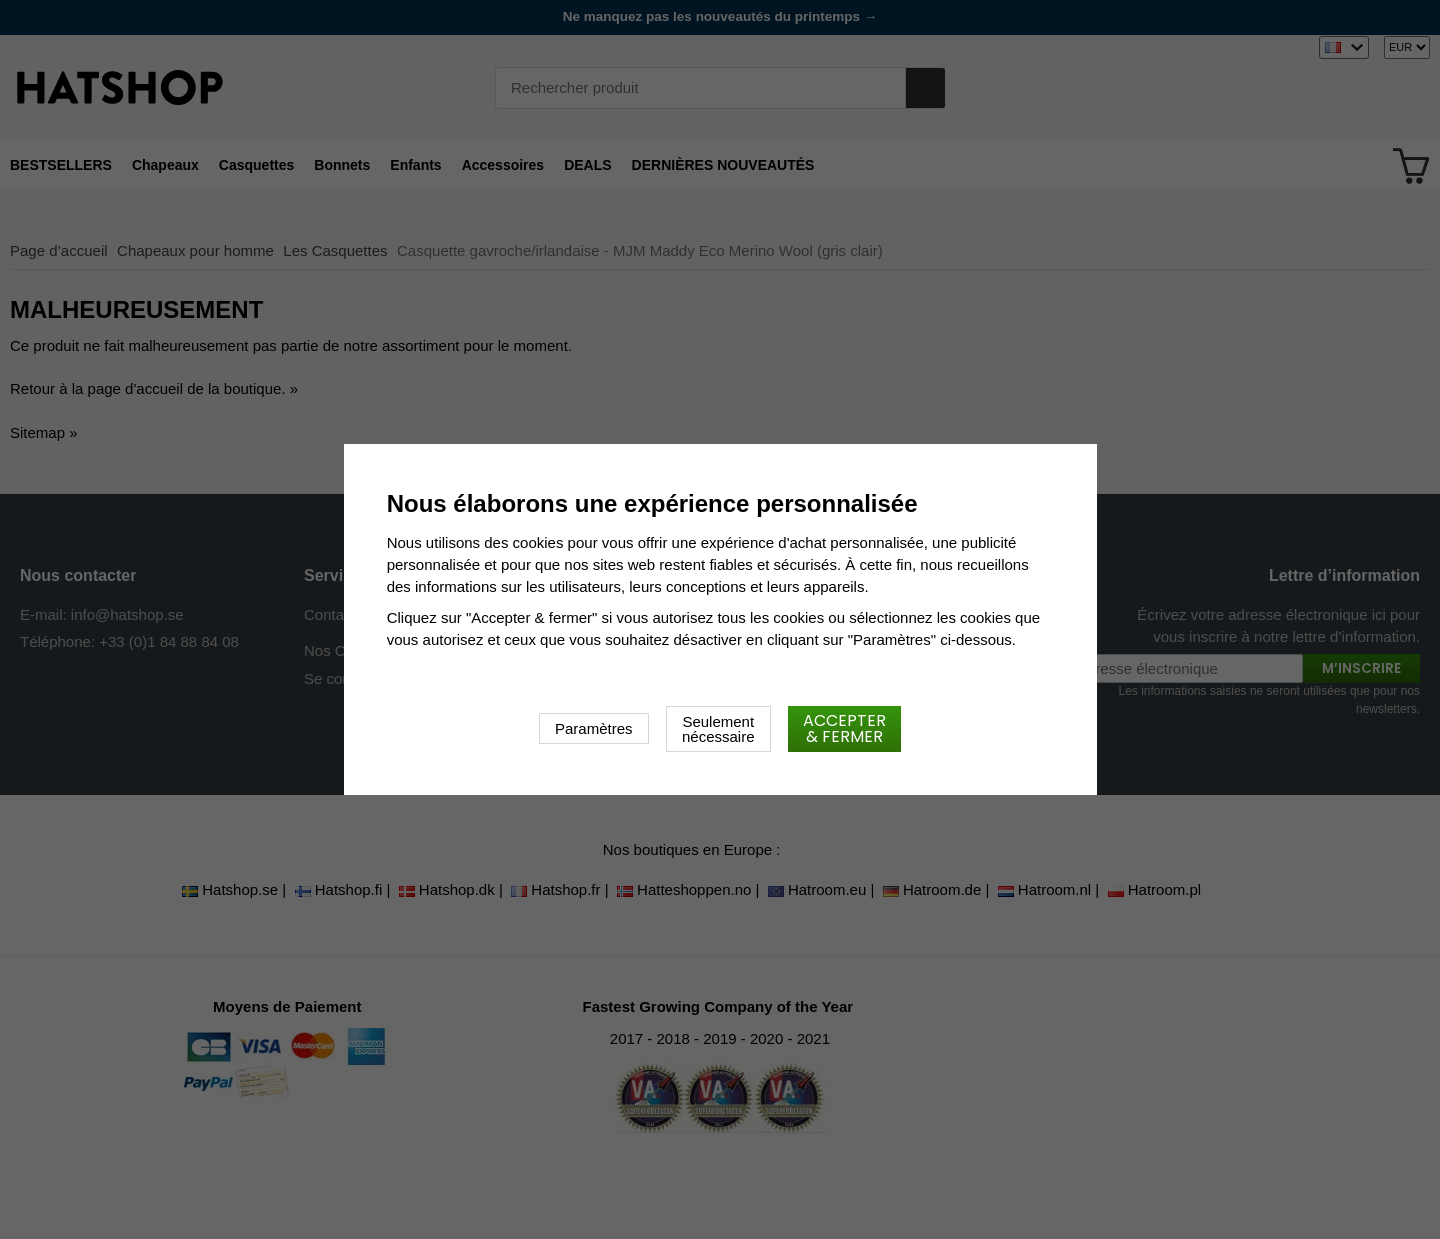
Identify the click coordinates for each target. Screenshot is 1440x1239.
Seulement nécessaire (718, 729)
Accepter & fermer (844, 728)
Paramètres (594, 728)
